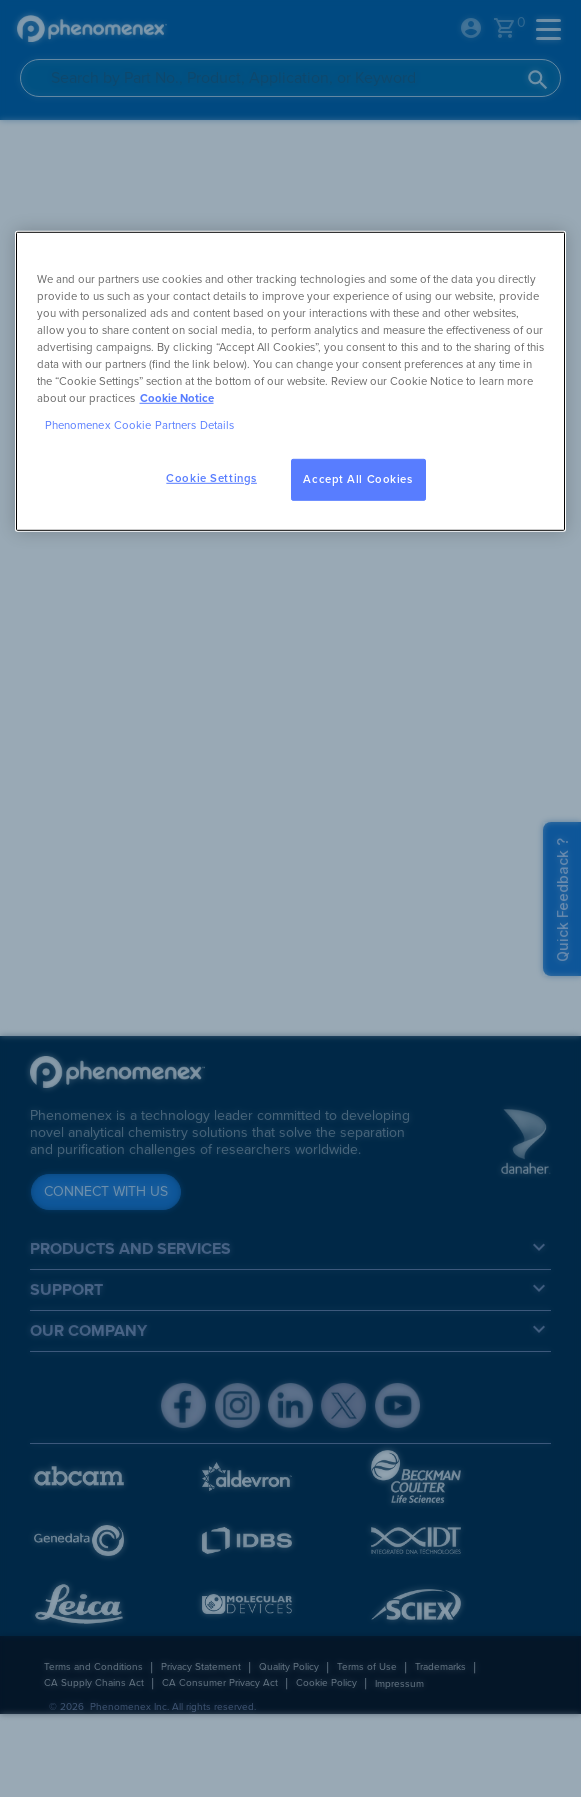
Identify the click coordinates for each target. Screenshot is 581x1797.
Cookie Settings (211, 478)
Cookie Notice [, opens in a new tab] (177, 398)
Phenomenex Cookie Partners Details (140, 425)
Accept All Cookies (357, 479)
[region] (291, 380)
